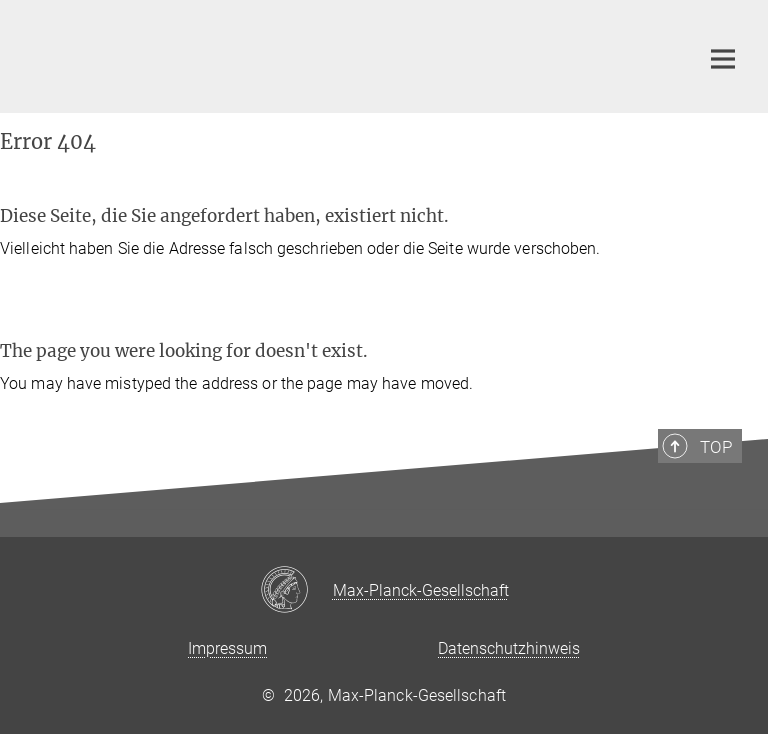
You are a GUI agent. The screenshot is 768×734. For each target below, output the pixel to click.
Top (716, 447)
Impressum (227, 648)
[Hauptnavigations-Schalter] (723, 59)
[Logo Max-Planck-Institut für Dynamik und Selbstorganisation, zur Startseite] (349, 54)
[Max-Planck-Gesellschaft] (296, 591)
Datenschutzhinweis (509, 648)
